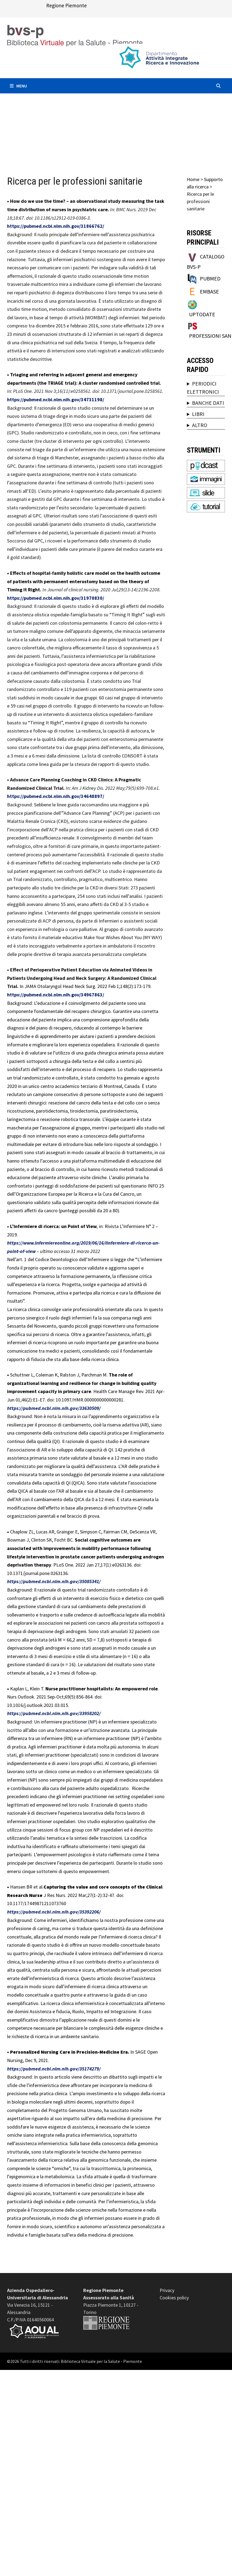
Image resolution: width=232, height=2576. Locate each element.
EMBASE (209, 291)
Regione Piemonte (66, 5)
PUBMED (210, 278)
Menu (18, 86)
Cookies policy (174, 2297)
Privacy (167, 2290)
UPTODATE (202, 314)
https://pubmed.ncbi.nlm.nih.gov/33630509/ (54, 1408)
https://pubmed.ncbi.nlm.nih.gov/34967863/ (55, 995)
